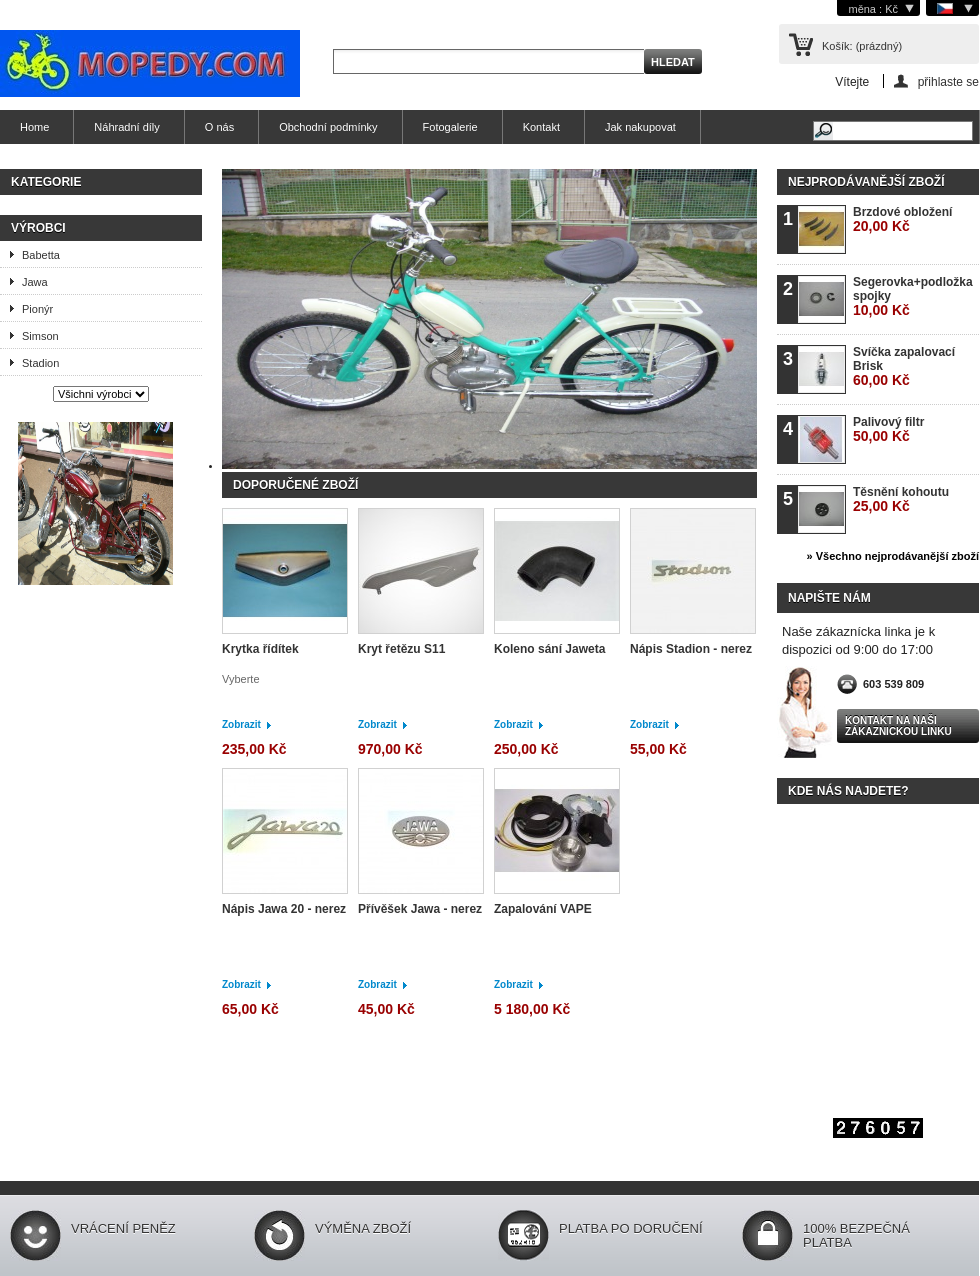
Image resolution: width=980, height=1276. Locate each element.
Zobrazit (241, 724)
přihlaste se (948, 81)
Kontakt (541, 127)
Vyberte (241, 679)
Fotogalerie (450, 127)
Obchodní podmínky (328, 127)
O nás (219, 127)
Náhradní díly (126, 127)
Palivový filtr (888, 429)
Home (34, 127)
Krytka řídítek (260, 649)
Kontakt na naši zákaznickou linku (898, 726)
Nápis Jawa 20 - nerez (284, 909)
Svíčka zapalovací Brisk (904, 366)
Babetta (41, 255)
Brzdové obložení (902, 219)
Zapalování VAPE (543, 909)
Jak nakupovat (640, 127)
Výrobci (38, 228)
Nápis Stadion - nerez (691, 649)
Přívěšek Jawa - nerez (420, 909)
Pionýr (37, 309)
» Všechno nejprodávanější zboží (893, 556)
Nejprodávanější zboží (866, 182)
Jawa (35, 282)
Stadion (40, 363)
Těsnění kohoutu (901, 499)
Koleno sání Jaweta (549, 649)
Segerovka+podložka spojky (913, 296)
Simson (40, 336)
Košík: (862, 46)
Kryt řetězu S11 (401, 649)
